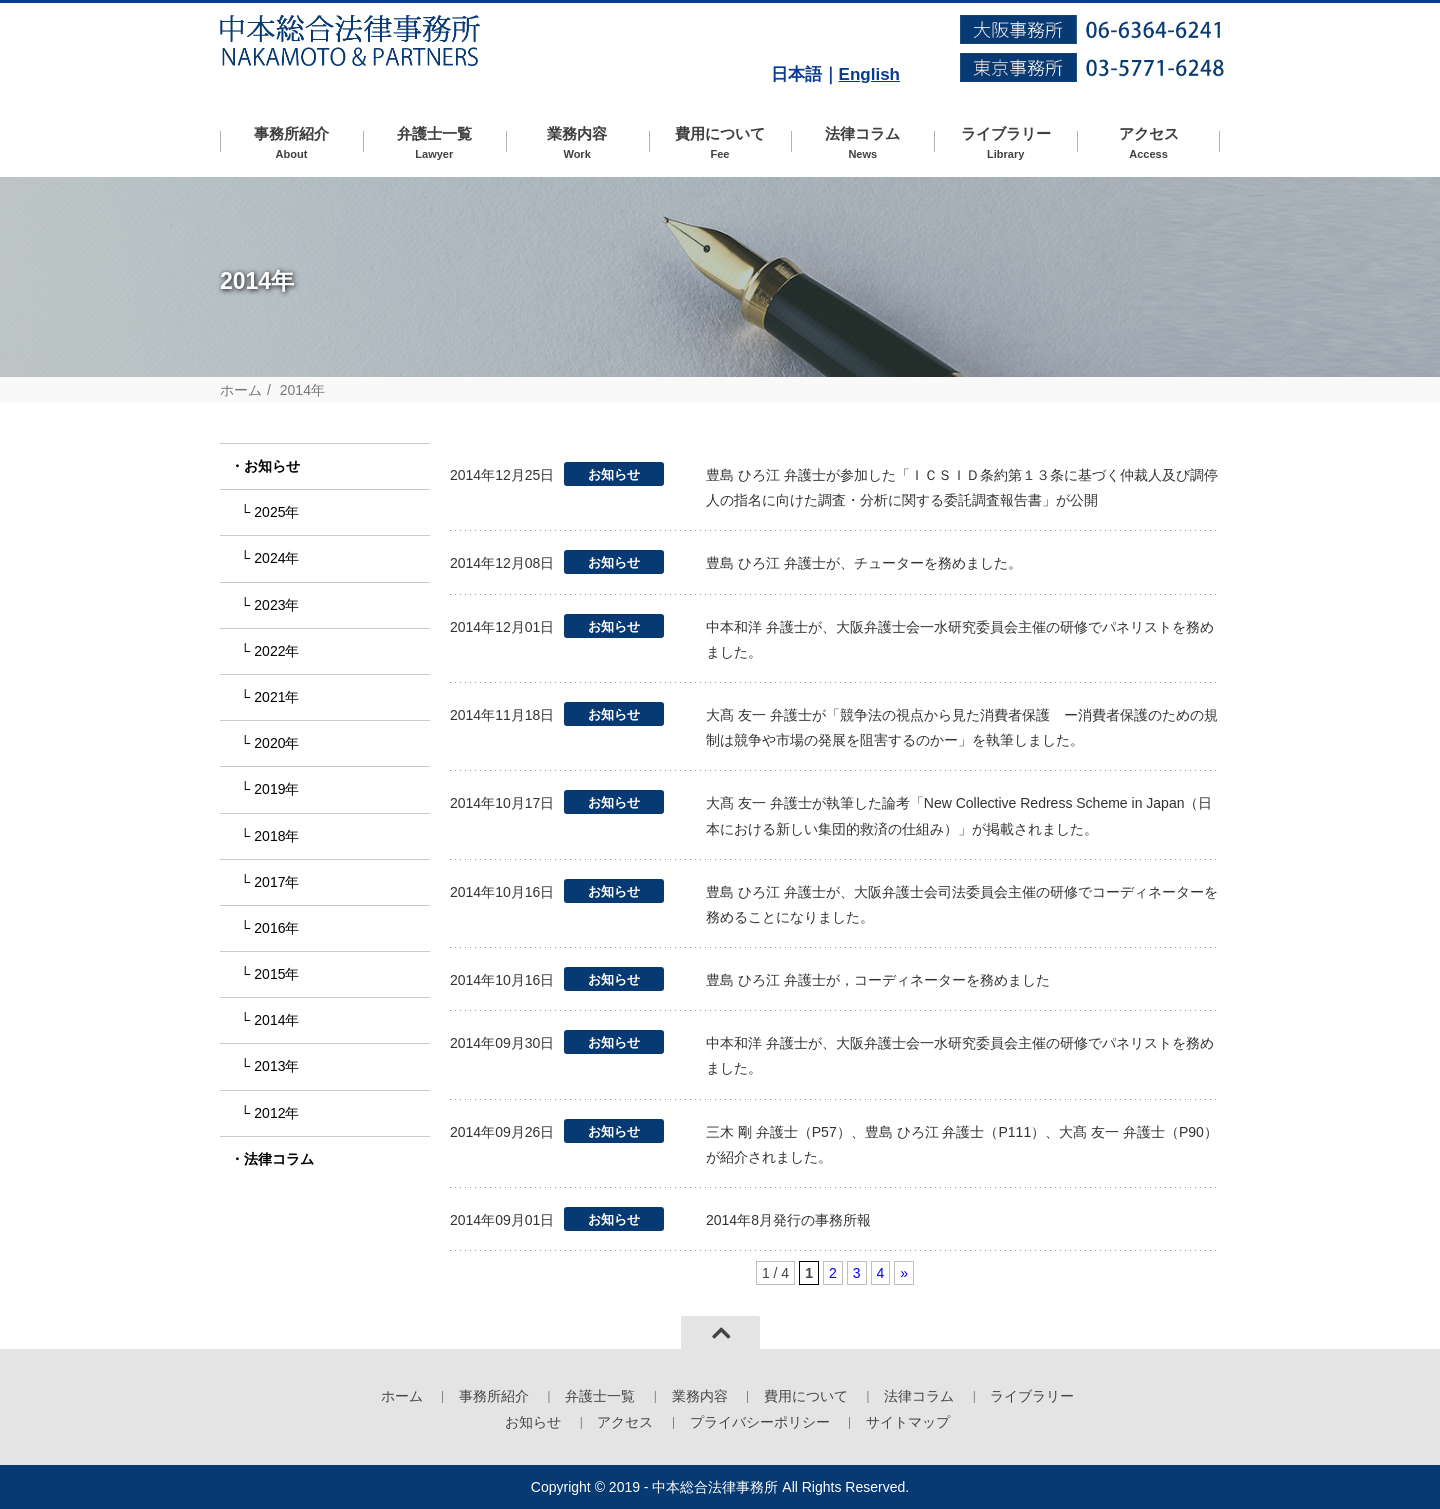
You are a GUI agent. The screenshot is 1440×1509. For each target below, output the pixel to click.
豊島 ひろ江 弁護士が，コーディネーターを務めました (878, 980)
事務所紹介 (291, 143)
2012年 (276, 1113)
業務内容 (577, 143)
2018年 (276, 836)
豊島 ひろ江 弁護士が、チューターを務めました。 (864, 563)
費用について (720, 143)
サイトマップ (908, 1422)
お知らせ (272, 466)
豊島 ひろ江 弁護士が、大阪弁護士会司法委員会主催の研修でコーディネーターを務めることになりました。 (962, 904)
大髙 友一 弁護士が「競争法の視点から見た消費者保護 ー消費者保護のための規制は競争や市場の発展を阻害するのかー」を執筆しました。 (962, 727)
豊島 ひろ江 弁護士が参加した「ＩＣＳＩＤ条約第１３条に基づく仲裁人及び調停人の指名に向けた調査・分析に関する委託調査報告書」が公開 (962, 487)
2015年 (276, 974)
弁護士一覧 (434, 143)
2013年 (276, 1066)
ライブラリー (1005, 143)
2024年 (276, 558)
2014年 (276, 1020)
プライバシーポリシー (760, 1422)
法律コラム (862, 143)
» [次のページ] (904, 1273)
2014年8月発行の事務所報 (788, 1220)
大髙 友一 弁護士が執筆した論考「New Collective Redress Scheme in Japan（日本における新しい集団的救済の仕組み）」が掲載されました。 (959, 815)
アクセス (1148, 143)
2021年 (276, 697)
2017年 (276, 882)
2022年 (276, 651)
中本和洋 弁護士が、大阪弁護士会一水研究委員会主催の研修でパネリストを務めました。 (960, 639)
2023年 (276, 605)
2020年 (276, 743)
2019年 (276, 789)
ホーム (241, 390)
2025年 (276, 512)
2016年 (276, 928)
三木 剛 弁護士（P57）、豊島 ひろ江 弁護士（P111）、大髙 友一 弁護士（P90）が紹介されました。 (962, 1144)
